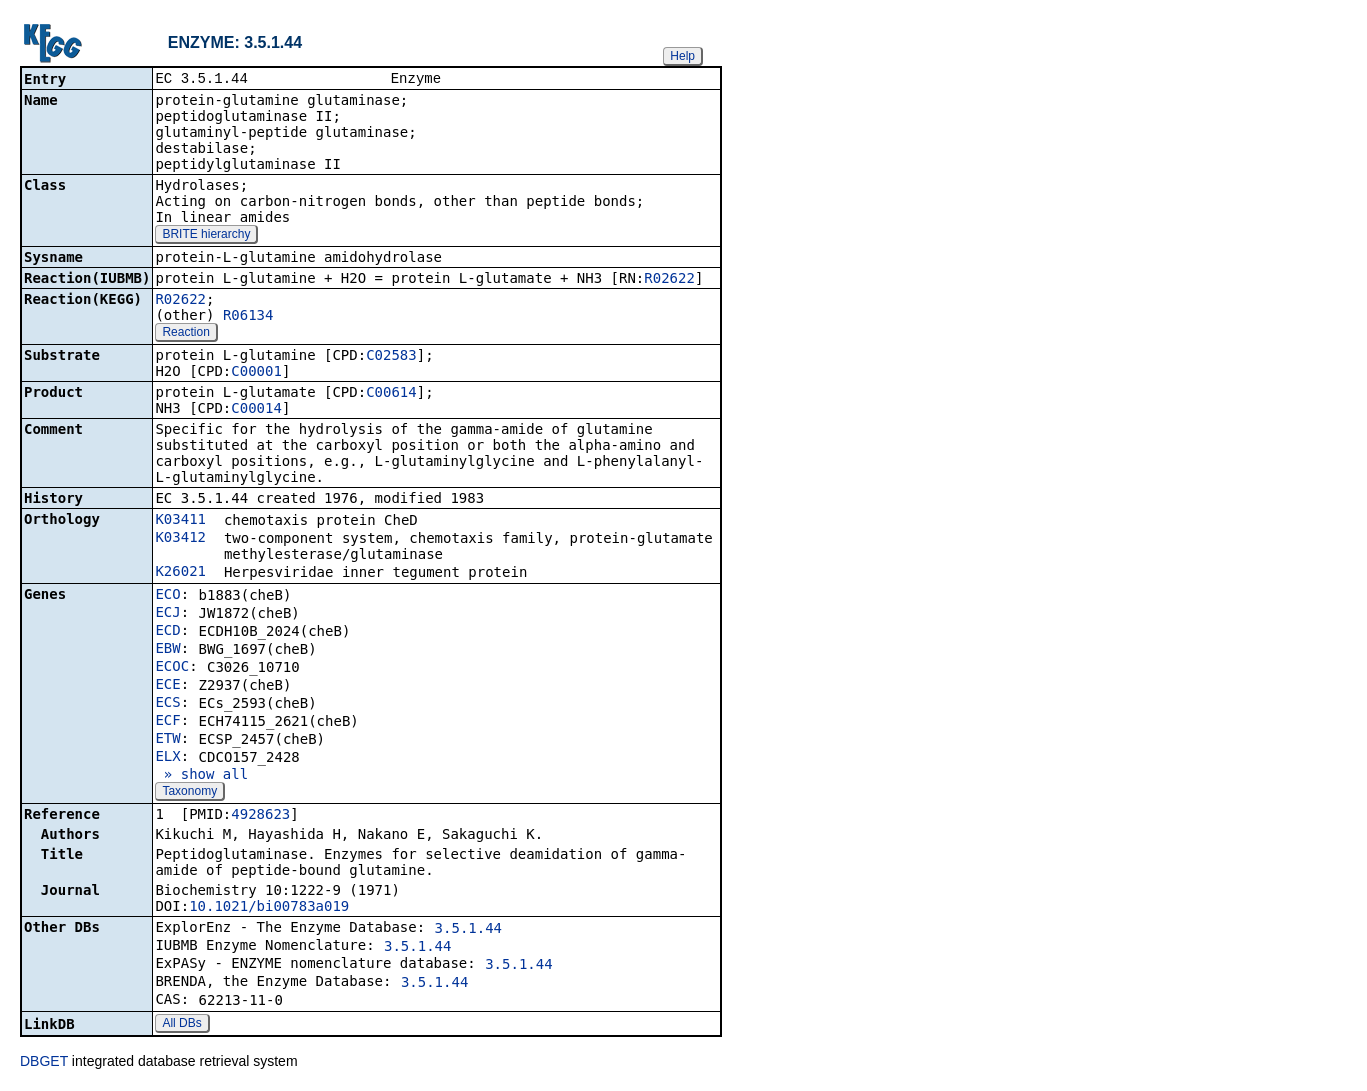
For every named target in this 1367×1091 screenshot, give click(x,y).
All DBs (181, 1025)
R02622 (669, 280)
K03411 (180, 521)
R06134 (248, 317)
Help (682, 56)
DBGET (44, 1063)
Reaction (185, 334)
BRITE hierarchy (206, 236)
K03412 (180, 539)
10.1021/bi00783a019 (269, 908)
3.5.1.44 (468, 930)
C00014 (256, 410)
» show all (201, 776)
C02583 (391, 357)
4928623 (260, 816)
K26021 (180, 573)
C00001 (256, 373)
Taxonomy (189, 793)
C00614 (391, 394)
